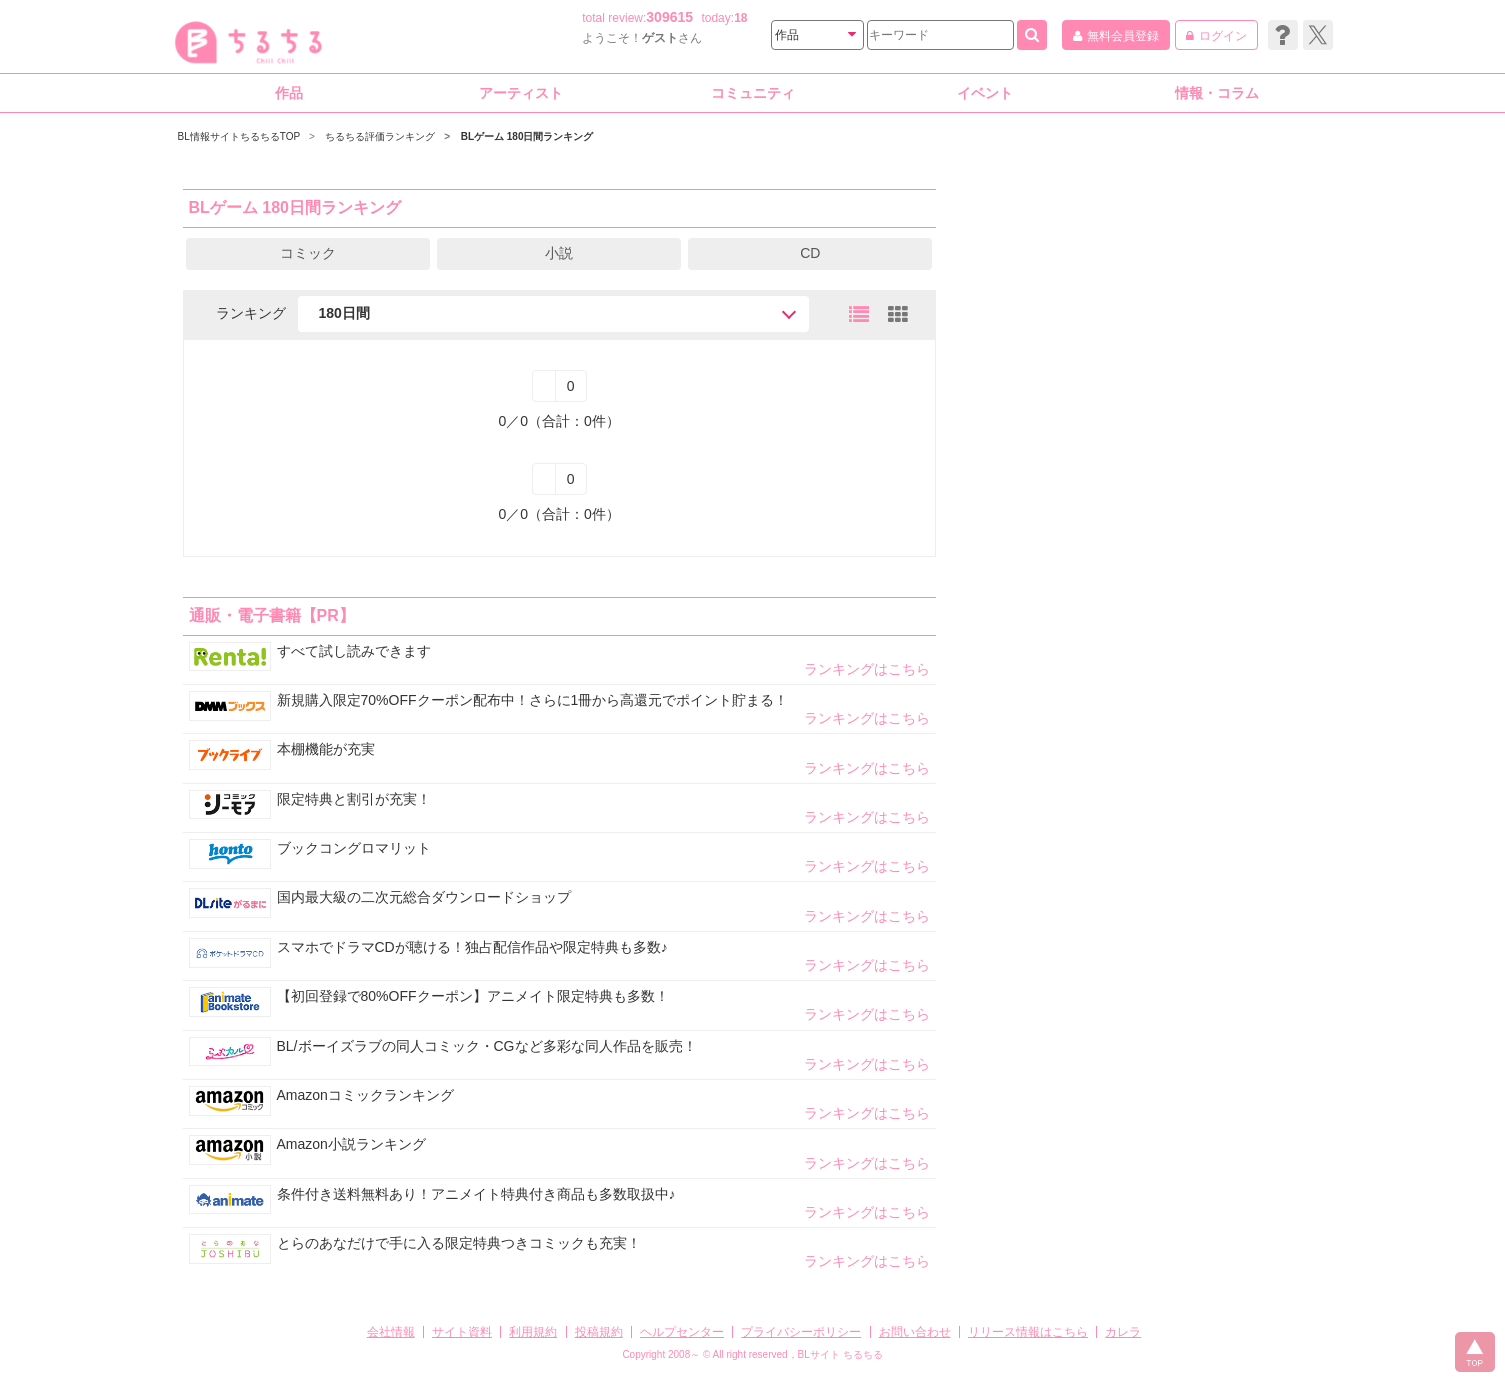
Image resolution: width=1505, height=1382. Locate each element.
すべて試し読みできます (354, 651)
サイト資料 (462, 1332)
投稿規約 (599, 1332)
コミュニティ (753, 93)
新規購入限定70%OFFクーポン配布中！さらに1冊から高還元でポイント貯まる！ (533, 700)
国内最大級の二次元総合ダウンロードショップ (424, 897)
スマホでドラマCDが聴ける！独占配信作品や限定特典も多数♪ (472, 947)
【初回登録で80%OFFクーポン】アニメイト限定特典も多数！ (473, 996)
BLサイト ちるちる (840, 1354)
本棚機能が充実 (326, 749)
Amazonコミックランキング (365, 1095)
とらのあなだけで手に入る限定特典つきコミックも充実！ (459, 1243)
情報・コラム (1217, 93)
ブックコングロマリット (354, 848)
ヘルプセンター (682, 1332)
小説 (559, 253)
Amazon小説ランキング (351, 1144)
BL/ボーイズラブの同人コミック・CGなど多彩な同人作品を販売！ (487, 1046)
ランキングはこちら (867, 669)
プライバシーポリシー (801, 1332)
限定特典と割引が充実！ (354, 799)
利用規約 (533, 1332)
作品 (289, 93)
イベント (985, 93)
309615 (669, 17)
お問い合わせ (915, 1332)
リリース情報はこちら (1028, 1332)
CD (810, 253)
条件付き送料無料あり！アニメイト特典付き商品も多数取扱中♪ (476, 1194)
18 (740, 18)
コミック (308, 253)
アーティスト (521, 93)
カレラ (1123, 1332)
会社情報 (391, 1332)
